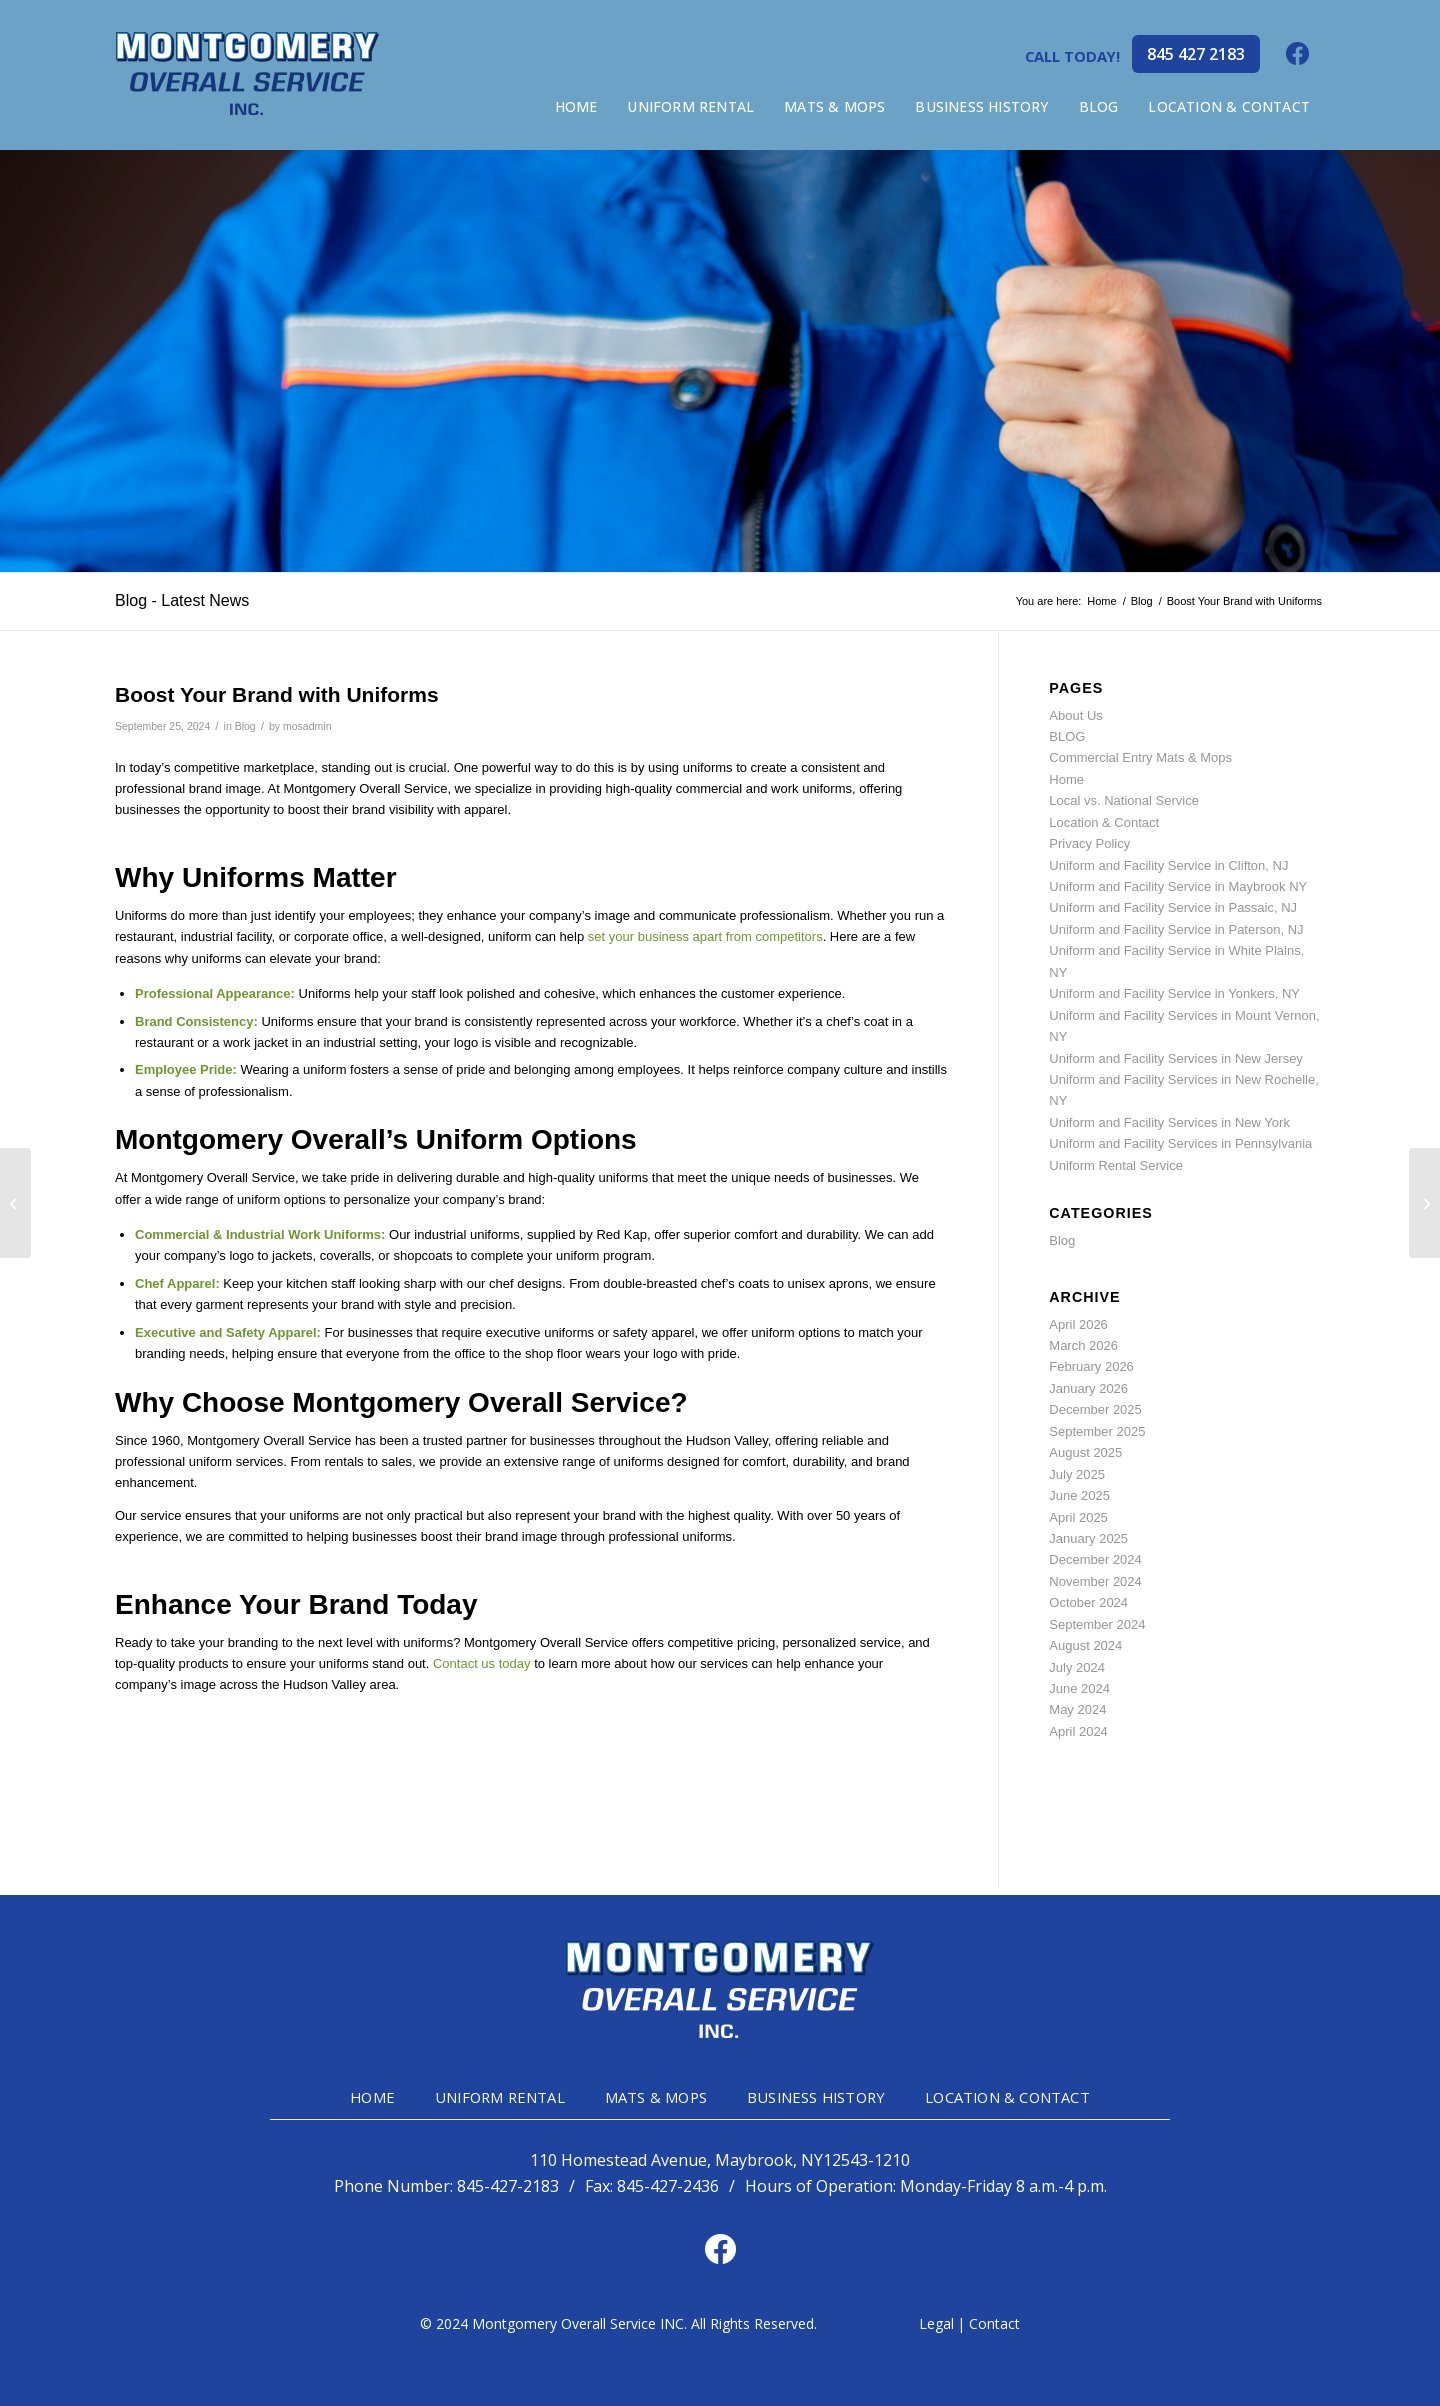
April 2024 (1078, 1731)
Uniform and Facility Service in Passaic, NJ (1173, 907)
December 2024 (1095, 1559)
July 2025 (1077, 1474)
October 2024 (1088, 1602)
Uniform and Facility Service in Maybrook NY (1178, 886)
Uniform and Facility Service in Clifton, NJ (1168, 865)
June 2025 (1079, 1495)
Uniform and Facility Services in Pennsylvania (1180, 1143)
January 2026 (1088, 1388)
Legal (936, 2323)
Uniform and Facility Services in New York (1169, 1122)
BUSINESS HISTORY (816, 2097)
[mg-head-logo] (247, 75)
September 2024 (1097, 1624)
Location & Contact (1104, 822)
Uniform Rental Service (1116, 1165)
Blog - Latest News (182, 600)
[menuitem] (576, 106)
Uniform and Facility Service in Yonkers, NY (1174, 993)
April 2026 (1078, 1324)
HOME (372, 2097)
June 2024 (1079, 1688)
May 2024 (1077, 1709)
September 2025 (1097, 1431)
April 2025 (1078, 1517)
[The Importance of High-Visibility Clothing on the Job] (1424, 1203)
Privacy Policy (1089, 843)
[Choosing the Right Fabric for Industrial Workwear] (15, 1203)
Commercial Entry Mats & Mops (1140, 757)
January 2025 (1088, 1538)
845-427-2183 (508, 2186)
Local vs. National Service (1124, 800)
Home (1066, 779)
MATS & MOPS (656, 2097)
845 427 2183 (1196, 54)
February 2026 (1091, 1366)
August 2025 (1085, 1452)
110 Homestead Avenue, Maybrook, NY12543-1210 (720, 2160)
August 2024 (1085, 1645)
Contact (994, 2323)
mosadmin (307, 726)
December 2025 (1095, 1409)
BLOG (1067, 736)
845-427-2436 (668, 2186)
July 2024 (1077, 1667)
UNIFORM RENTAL (500, 2097)
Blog (245, 726)
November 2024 (1095, 1581)
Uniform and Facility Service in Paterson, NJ (1176, 929)
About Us (1075, 715)
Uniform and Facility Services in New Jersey (1176, 1058)
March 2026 (1083, 1345)
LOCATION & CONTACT (1007, 2097)
